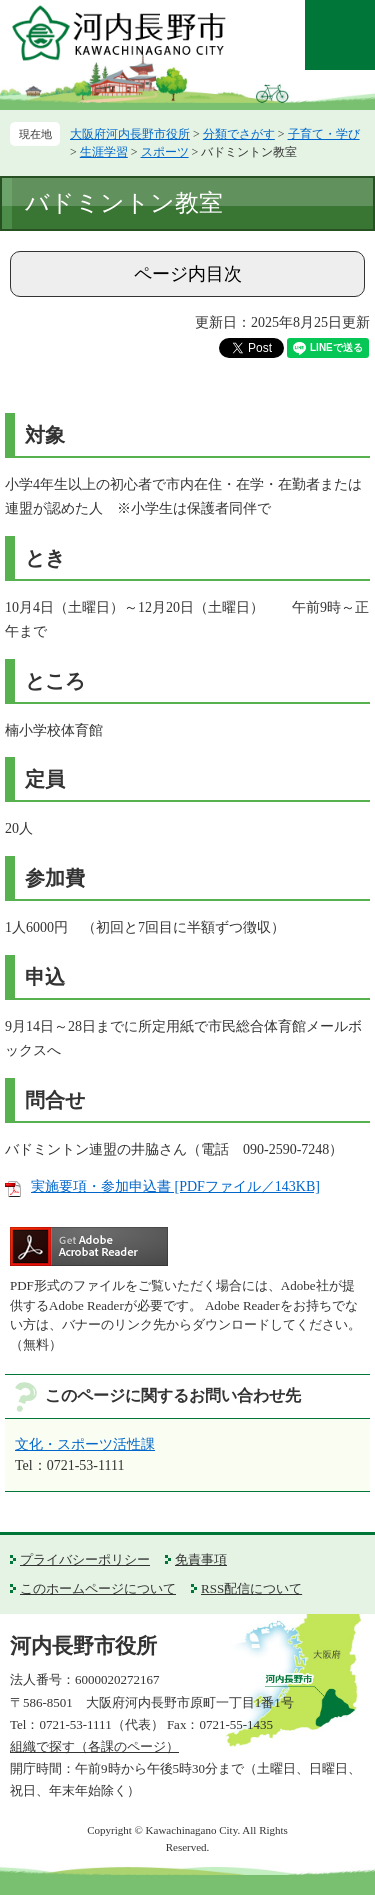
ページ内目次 (188, 274)
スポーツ (165, 152)
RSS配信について (251, 1588)
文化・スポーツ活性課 (85, 1444)
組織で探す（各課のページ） (94, 1746)
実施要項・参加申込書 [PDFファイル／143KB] (175, 1186)
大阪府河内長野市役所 (130, 134)
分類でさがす (239, 134)
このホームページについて (98, 1588)
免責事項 (201, 1559)
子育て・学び (324, 134)
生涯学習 (104, 152)
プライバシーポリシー (85, 1559)
